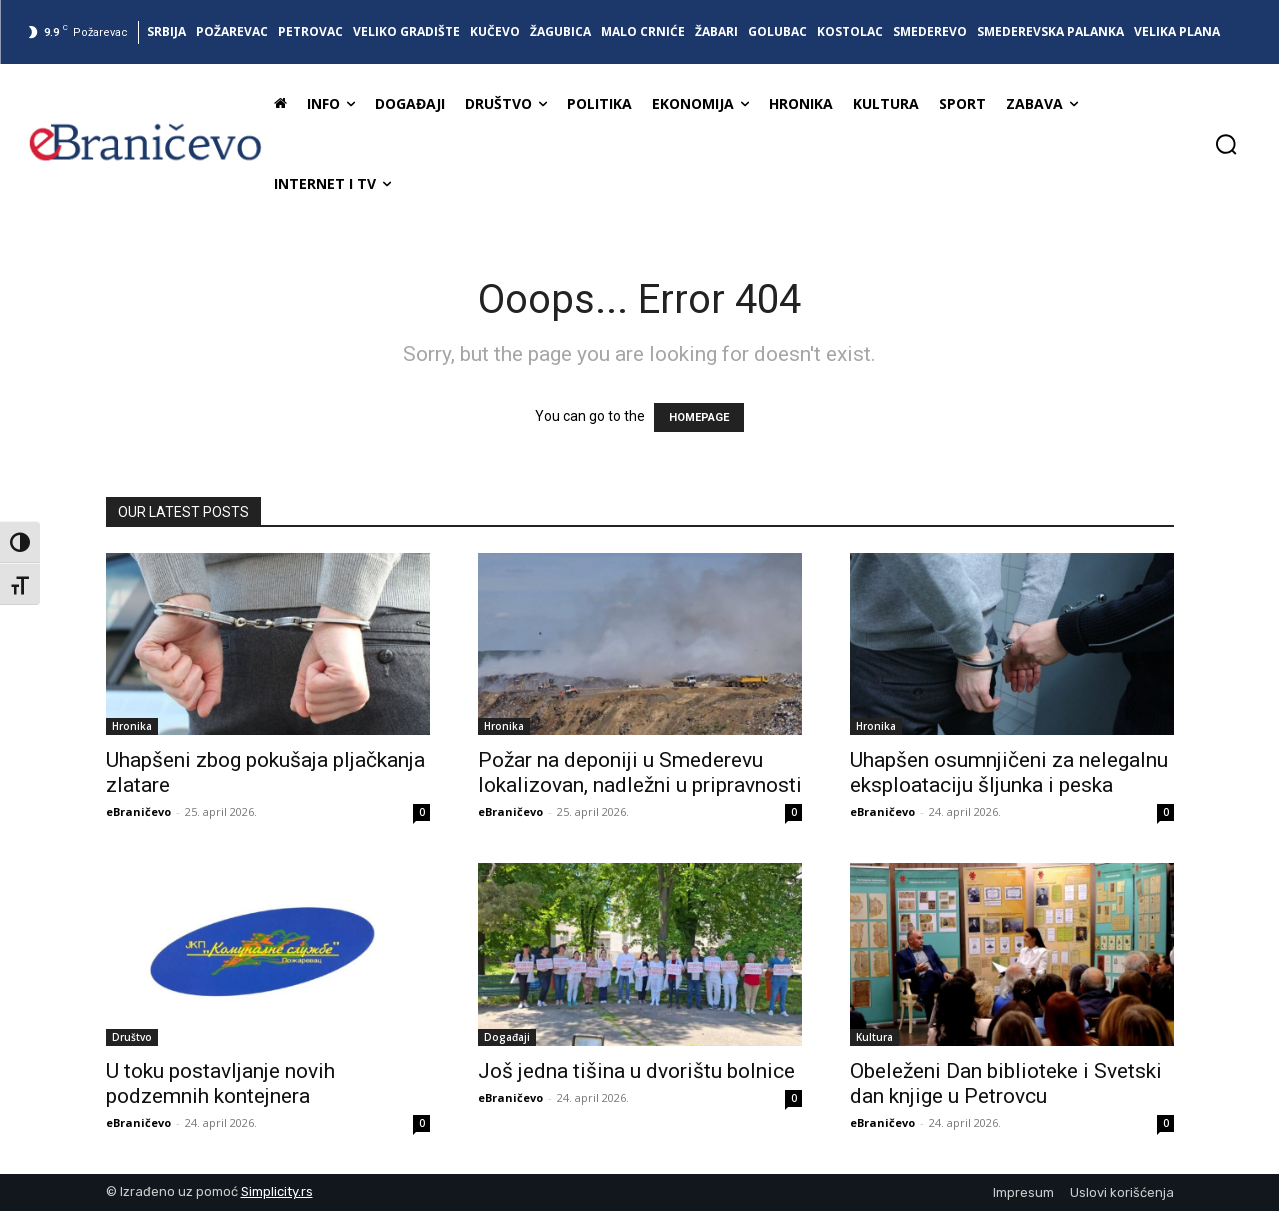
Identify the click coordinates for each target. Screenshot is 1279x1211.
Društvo (132, 1037)
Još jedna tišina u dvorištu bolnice (636, 1071)
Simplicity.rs (277, 1191)
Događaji (507, 1037)
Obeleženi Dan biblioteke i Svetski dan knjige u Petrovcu (1006, 1083)
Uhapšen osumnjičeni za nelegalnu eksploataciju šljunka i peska (1009, 772)
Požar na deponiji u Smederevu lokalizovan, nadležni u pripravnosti (640, 772)
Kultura (874, 1037)
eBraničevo (138, 811)
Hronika (132, 726)
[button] (1226, 144)
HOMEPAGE (699, 417)
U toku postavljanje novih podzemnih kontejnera (220, 1083)
